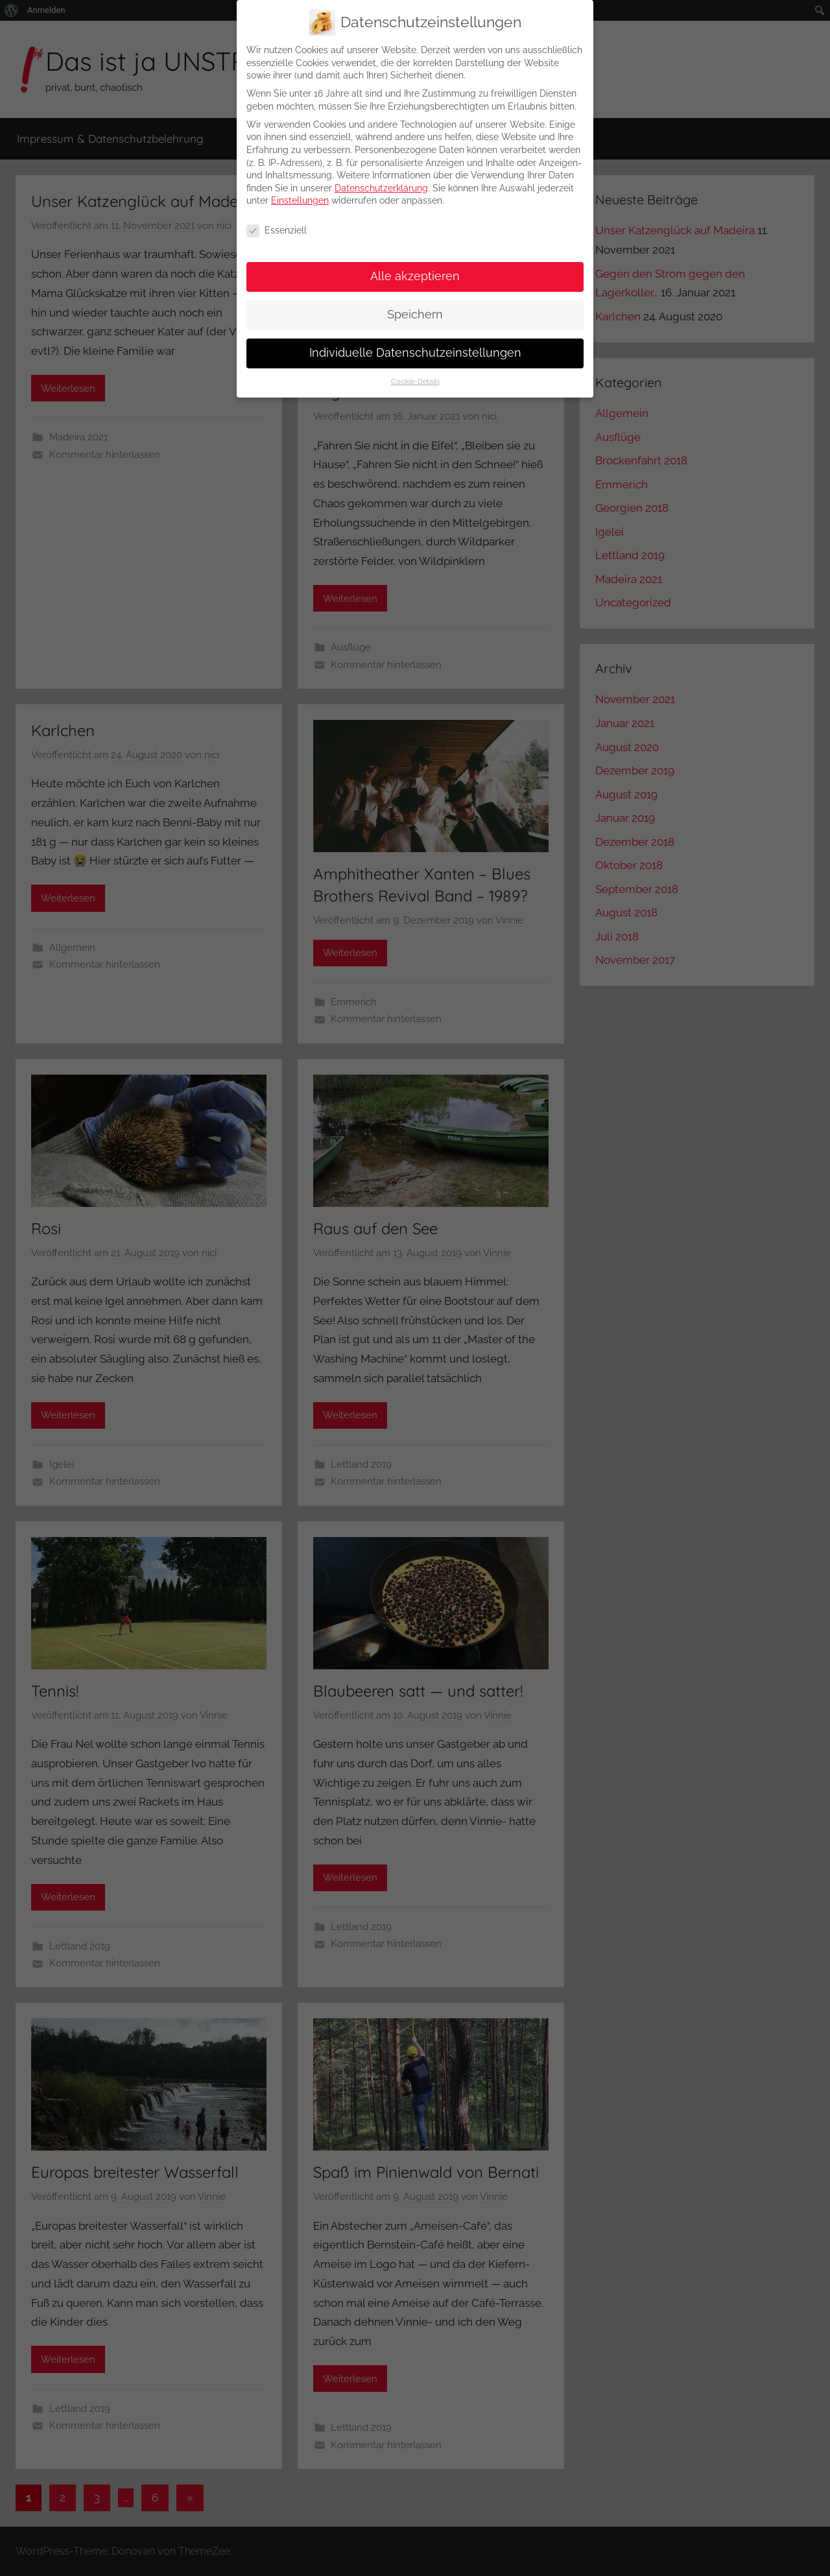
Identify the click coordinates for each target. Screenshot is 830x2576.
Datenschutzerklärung (381, 178)
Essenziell (276, 221)
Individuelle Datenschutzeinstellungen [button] (415, 343)
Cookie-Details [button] (415, 372)
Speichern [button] (415, 304)
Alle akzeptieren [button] (415, 266)
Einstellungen (300, 191)
